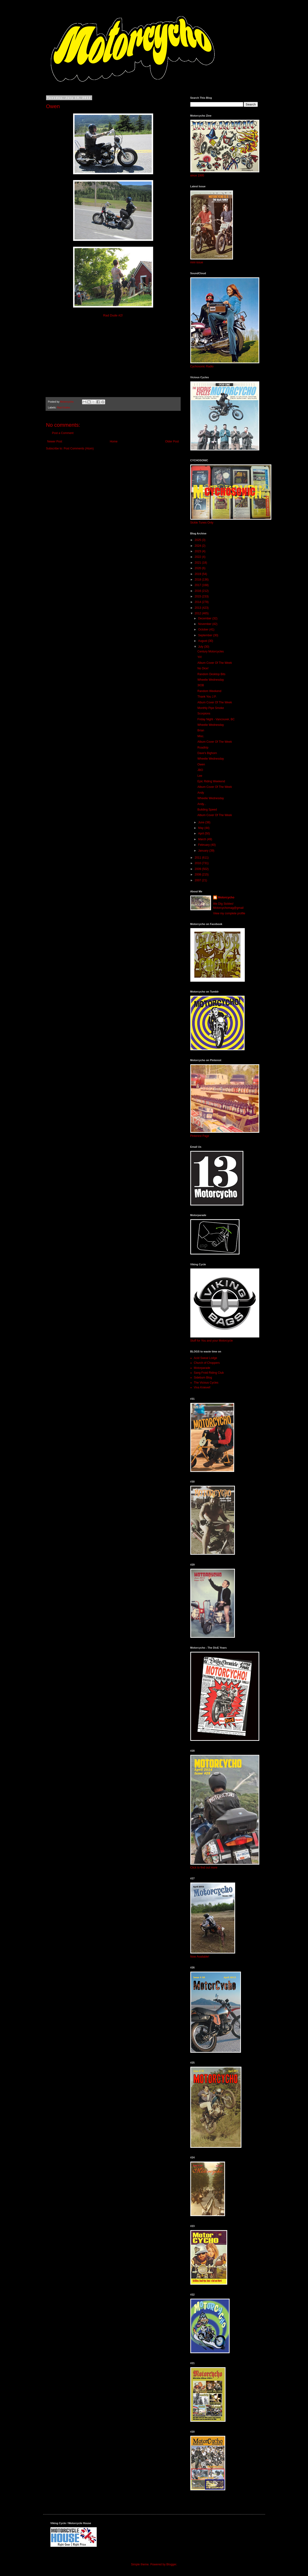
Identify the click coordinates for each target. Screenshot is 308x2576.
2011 (198, 857)
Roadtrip (202, 747)
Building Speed (207, 809)
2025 (198, 540)
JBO (200, 770)
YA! (199, 657)
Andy (200, 792)
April (201, 833)
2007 (198, 880)
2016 (198, 591)
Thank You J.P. (206, 696)
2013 (198, 607)
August (203, 641)
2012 (198, 613)
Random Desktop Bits (211, 674)
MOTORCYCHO (78, 20)
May (201, 828)
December (205, 618)
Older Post (172, 441)
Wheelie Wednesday (210, 679)
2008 (198, 874)
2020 (198, 568)
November (205, 624)
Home (113, 441)
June (201, 822)
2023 (198, 551)
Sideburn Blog (203, 1377)
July (201, 646)
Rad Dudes (63, 407)
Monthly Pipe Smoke (210, 708)
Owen (201, 764)
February (204, 845)
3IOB (200, 685)
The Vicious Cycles (206, 1382)
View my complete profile (229, 913)
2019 (198, 574)
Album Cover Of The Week (214, 663)
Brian (200, 730)
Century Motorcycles (210, 651)
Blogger (171, 2564)
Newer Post (54, 441)
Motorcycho (226, 897)
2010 (198, 863)
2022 (198, 557)
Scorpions (203, 713)
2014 (198, 602)
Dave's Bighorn (207, 753)
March (202, 839)
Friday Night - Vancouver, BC (216, 719)
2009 (198, 869)
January (203, 850)
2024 (198, 545)
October (203, 629)
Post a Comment (63, 433)
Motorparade (202, 1368)
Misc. (200, 736)
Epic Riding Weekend (211, 781)
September (205, 635)
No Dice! (202, 668)
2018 (198, 579)
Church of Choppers (207, 1363)
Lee (199, 775)
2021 (198, 562)
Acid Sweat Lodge (205, 1358)
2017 (198, 585)
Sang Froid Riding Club (209, 1372)
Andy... (201, 804)
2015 (198, 596)
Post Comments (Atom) (79, 448)
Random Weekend (209, 691)
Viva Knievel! (202, 1387)
